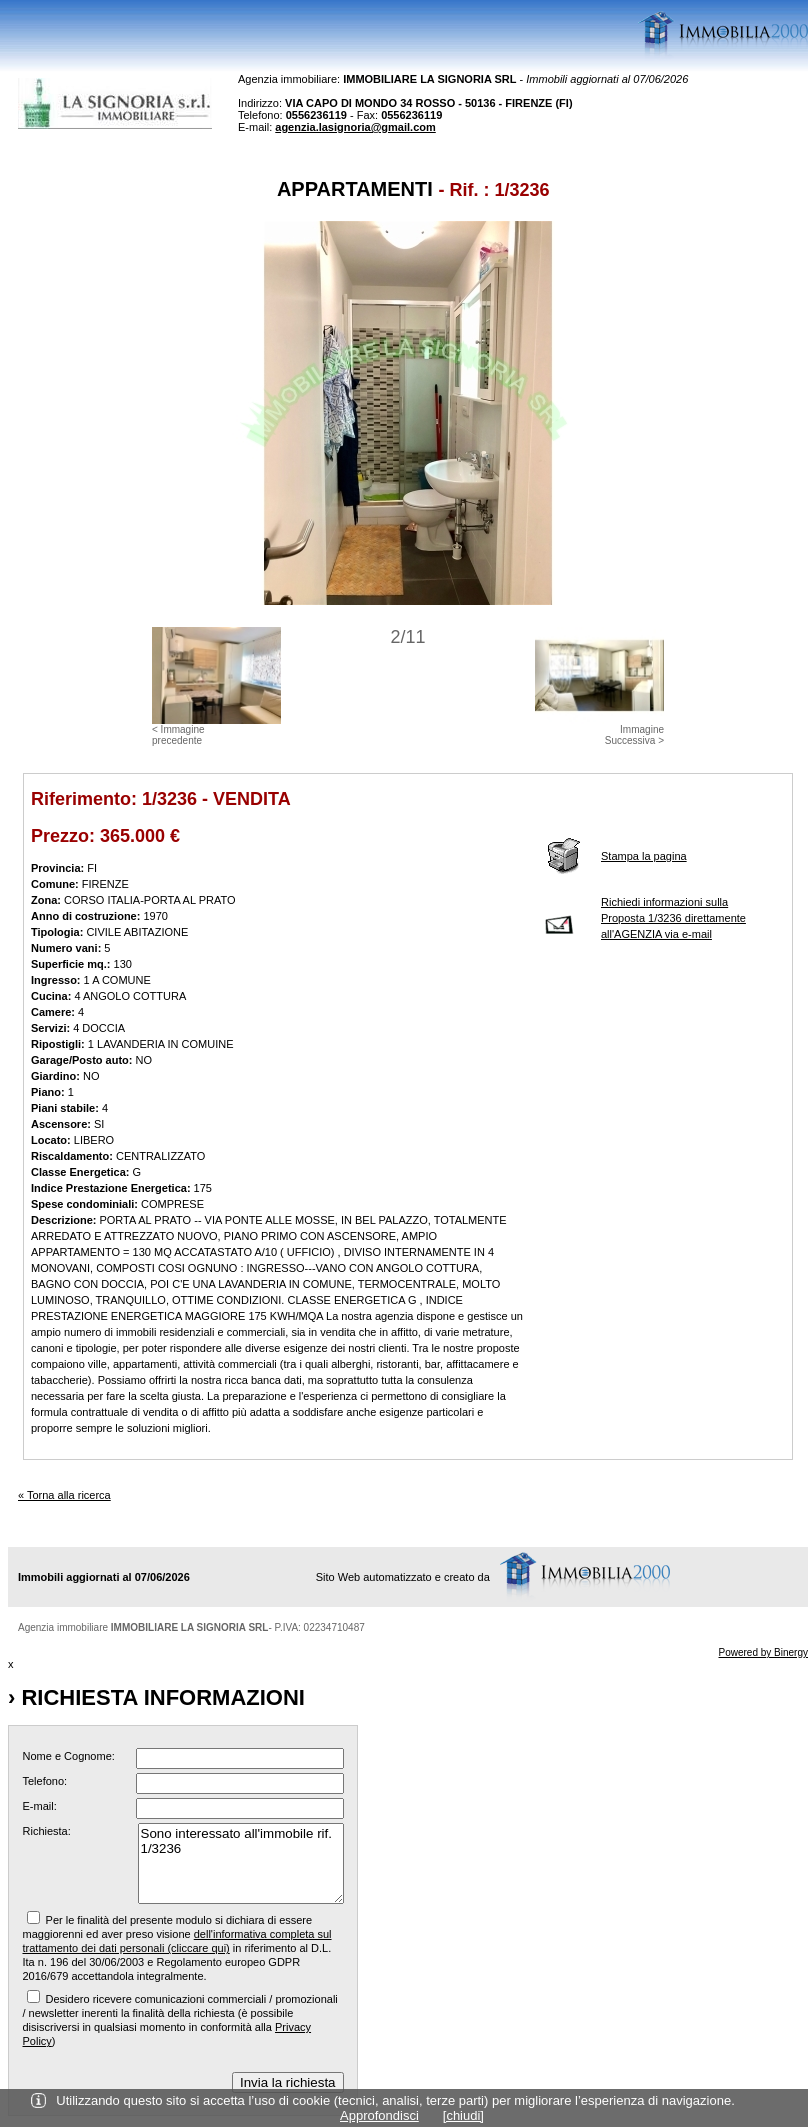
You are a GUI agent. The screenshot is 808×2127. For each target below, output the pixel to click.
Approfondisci (379, 2115)
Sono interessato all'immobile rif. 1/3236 (241, 1863)
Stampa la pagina (644, 856)
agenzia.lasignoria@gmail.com (355, 127)
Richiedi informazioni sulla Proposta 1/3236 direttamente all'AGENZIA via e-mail (673, 918)
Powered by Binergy (764, 1652)
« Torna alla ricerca (64, 1495)
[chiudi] (463, 2115)
